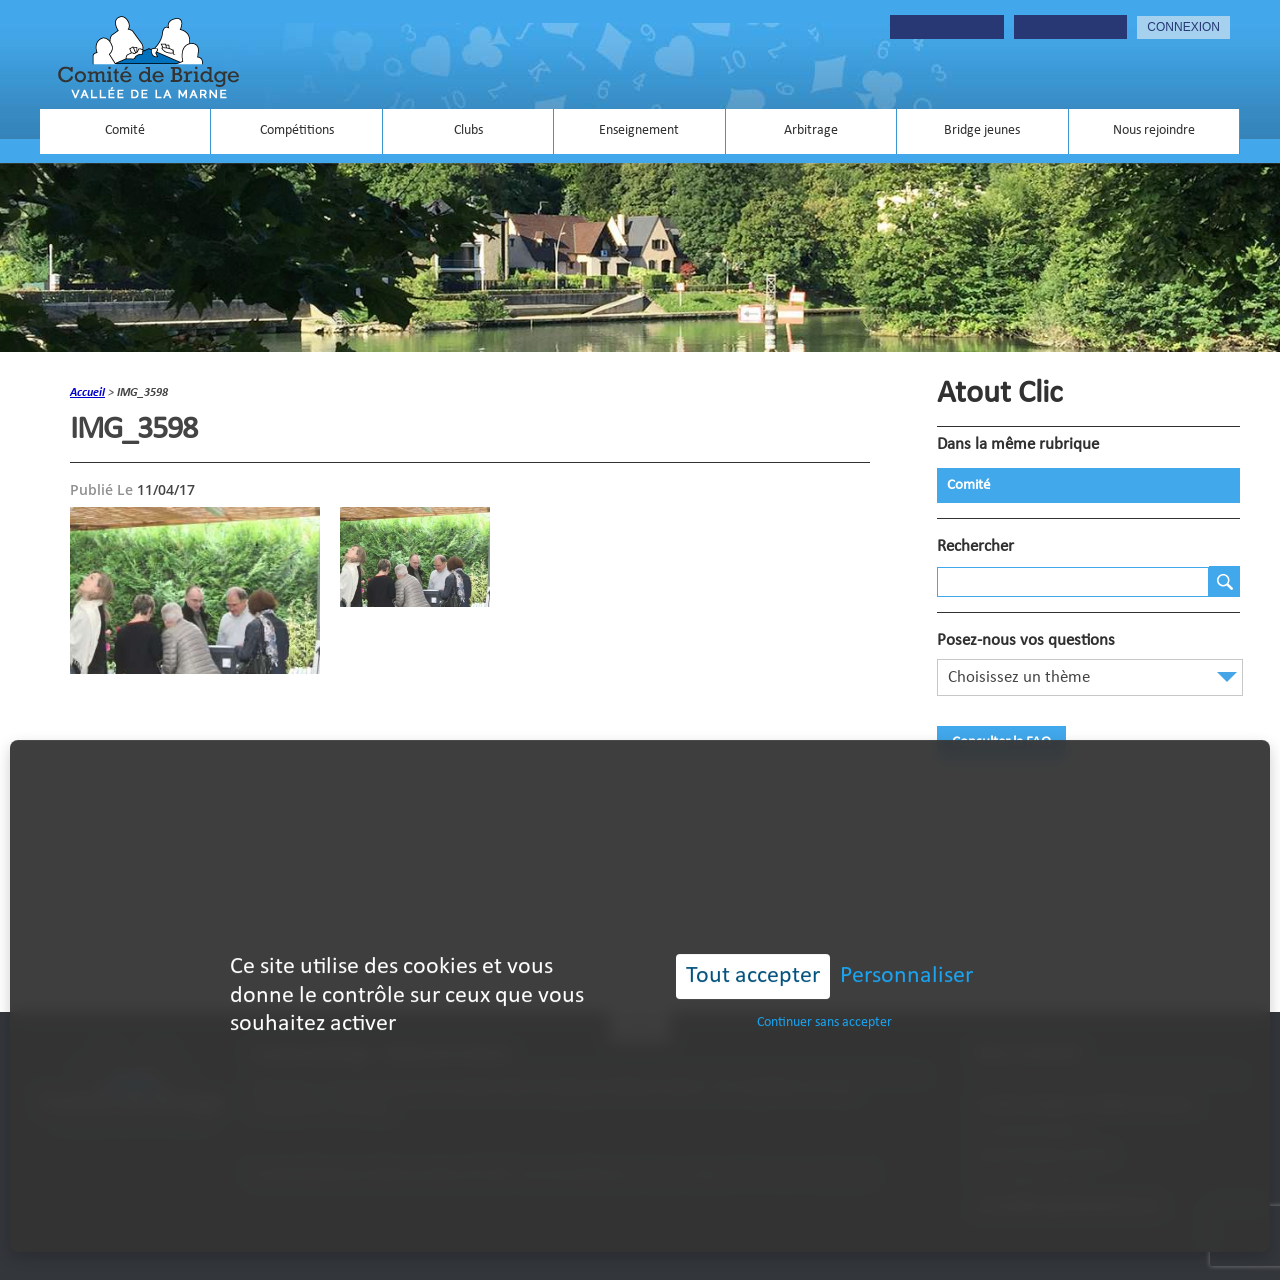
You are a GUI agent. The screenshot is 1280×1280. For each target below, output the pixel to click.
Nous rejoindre (1154, 130)
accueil (87, 393)
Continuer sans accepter (824, 1000)
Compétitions (297, 130)
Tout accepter (753, 954)
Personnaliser (906, 954)
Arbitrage (811, 130)
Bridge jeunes (982, 130)
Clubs (468, 130)
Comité (125, 130)
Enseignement (639, 130)
